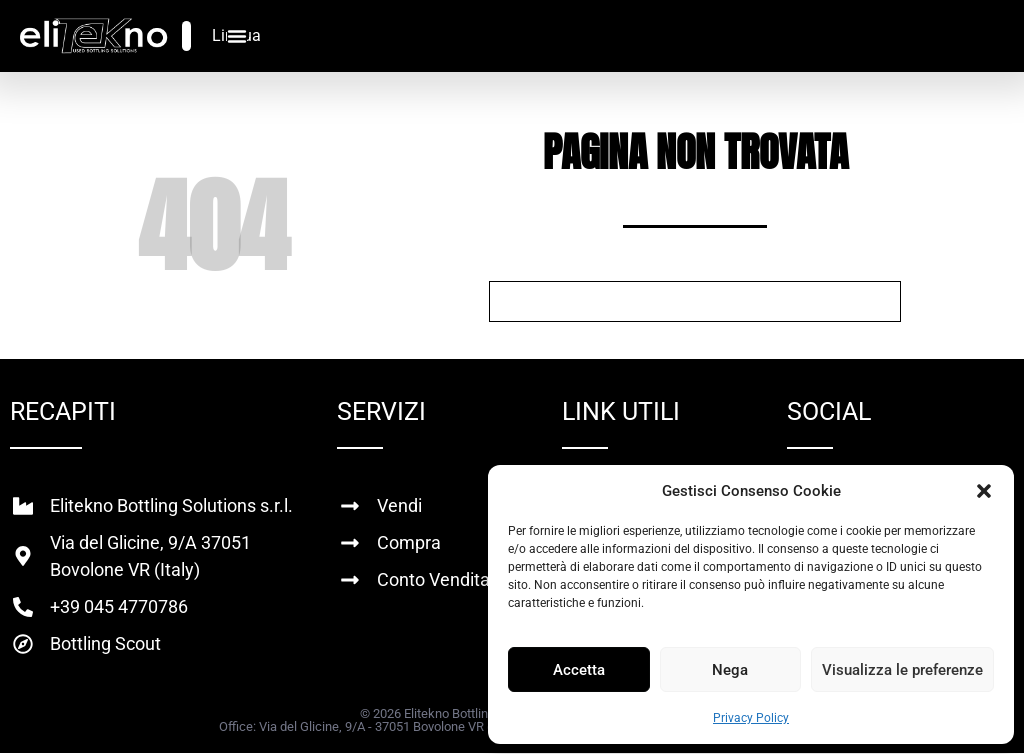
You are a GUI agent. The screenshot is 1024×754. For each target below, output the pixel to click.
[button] (984, 491)
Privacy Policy (751, 718)
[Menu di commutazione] (237, 36)
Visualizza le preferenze (902, 670)
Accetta (579, 670)
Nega (730, 670)
